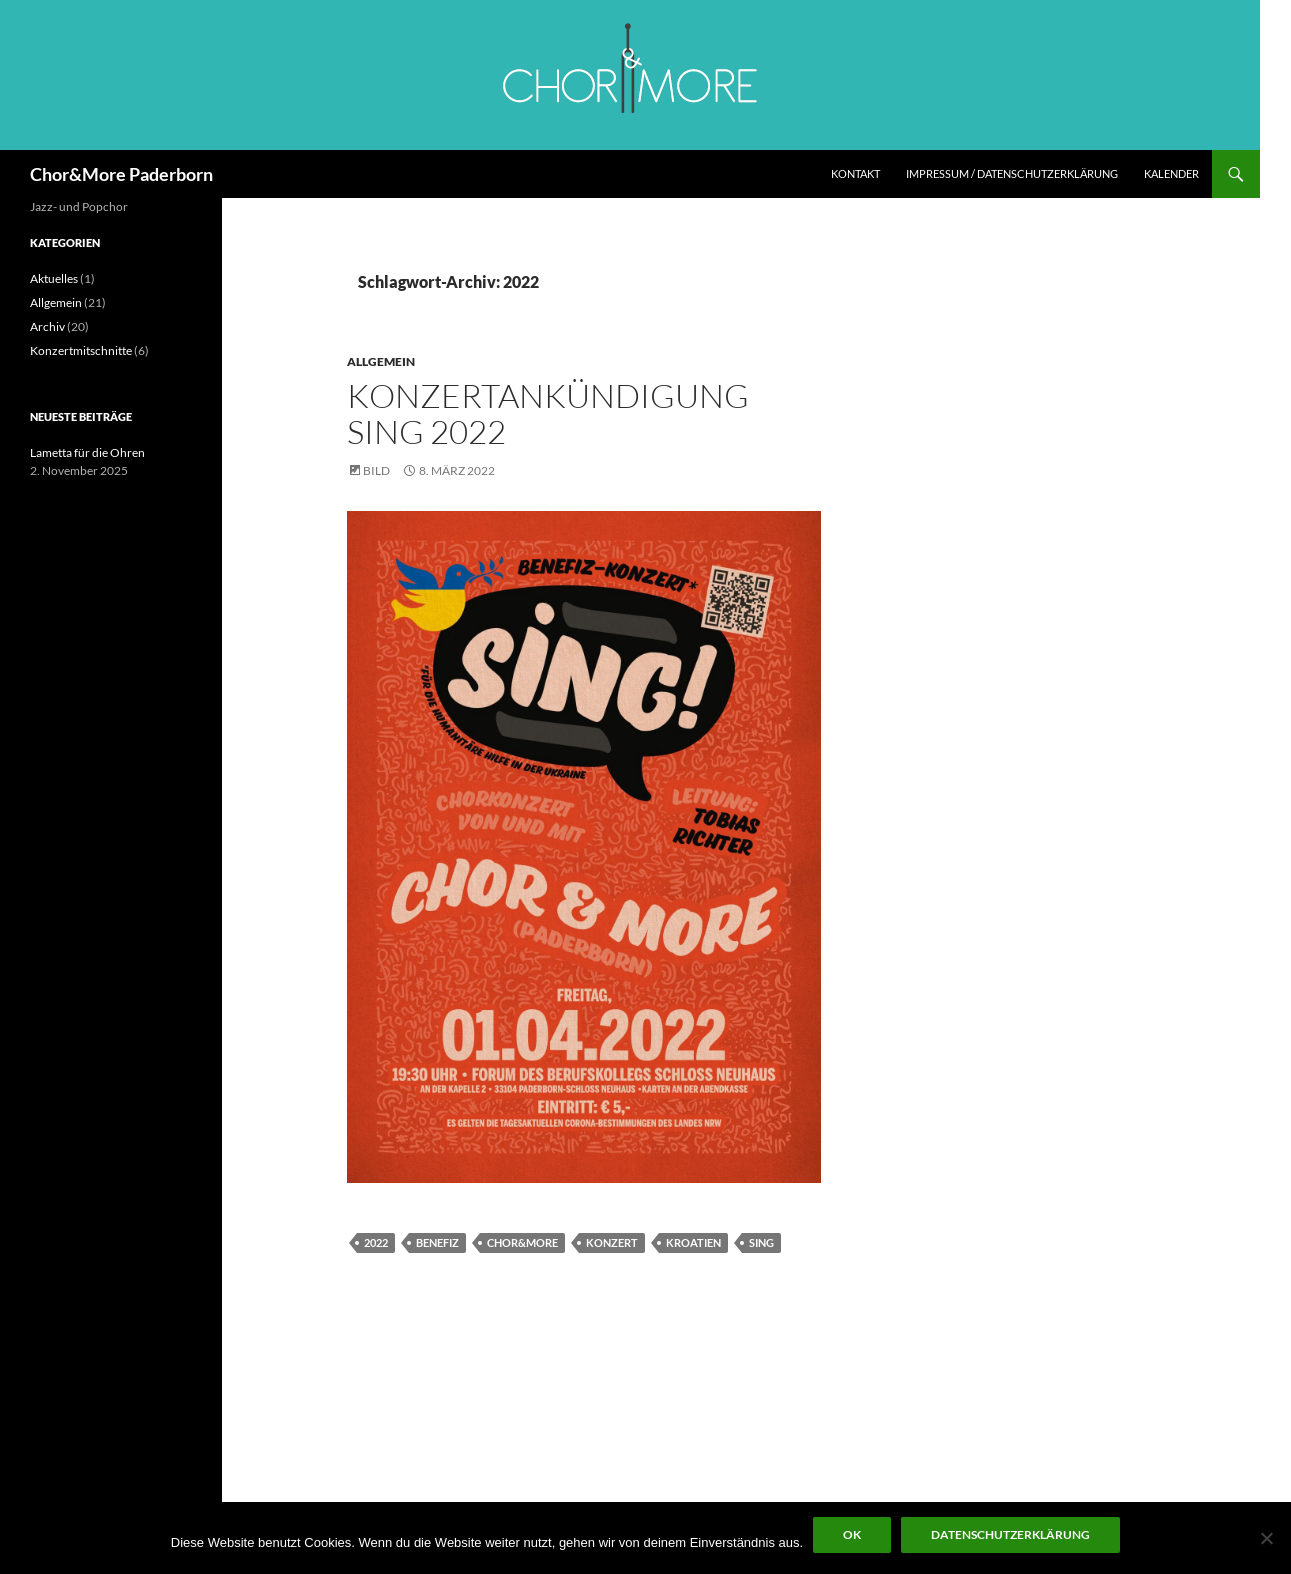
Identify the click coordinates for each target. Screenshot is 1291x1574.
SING (761, 1242)
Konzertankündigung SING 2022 (548, 413)
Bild (376, 470)
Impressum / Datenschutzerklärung (1012, 173)
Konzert (612, 1242)
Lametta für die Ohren (87, 452)
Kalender (1171, 173)
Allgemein (381, 361)
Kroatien (693, 1242)
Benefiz (437, 1242)
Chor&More (522, 1242)
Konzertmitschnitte (81, 350)
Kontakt (855, 173)
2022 (376, 1242)
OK (852, 1534)
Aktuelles (54, 278)
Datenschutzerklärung (1010, 1534)
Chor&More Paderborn (121, 174)
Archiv (47, 326)
